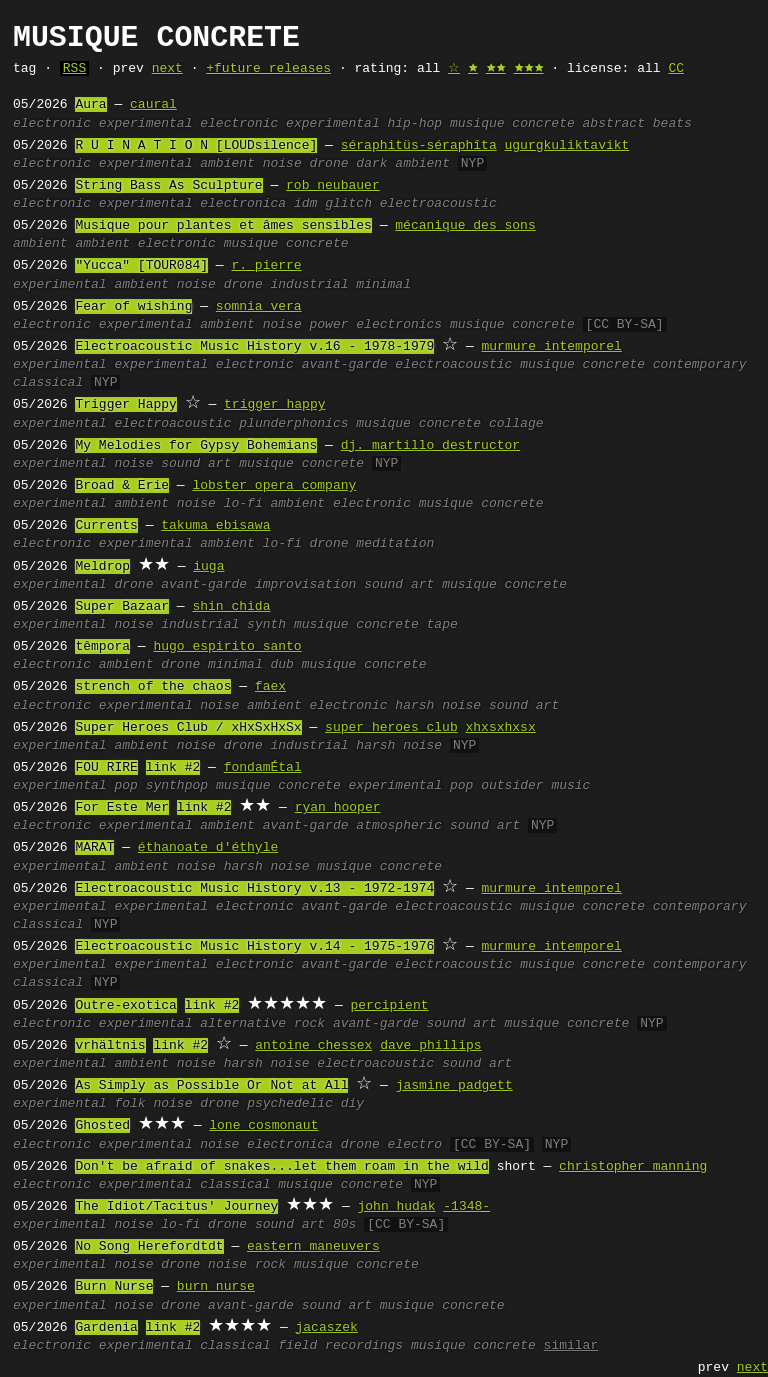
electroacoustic (438, 204)
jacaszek (326, 1328)
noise (282, 164)
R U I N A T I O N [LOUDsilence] (196, 146)
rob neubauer (333, 186)
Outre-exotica (125, 1006)
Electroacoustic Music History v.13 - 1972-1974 (254, 889)
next (167, 69)
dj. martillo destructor (430, 446)
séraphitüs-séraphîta (419, 146)
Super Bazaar (122, 607)
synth (266, 625)
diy (352, 1104)
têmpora (102, 647)
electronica (243, 204)
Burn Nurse (114, 1287)
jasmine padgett (454, 1086)
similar (571, 1346)
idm (305, 204)
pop (125, 786)
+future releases (268, 69)
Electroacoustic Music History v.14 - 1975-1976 (254, 947)
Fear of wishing (133, 307)
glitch (348, 204)
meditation (395, 544)
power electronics (376, 325)
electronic (52, 124)
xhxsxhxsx (500, 728)
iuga (208, 567)
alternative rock (262, 1024)
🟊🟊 (496, 69)
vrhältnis (110, 1046)
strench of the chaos (153, 687)
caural (153, 105)
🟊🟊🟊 (529, 69)
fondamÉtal (263, 768)
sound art (196, 464)
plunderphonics (293, 424)
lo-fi (243, 504)
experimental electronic (188, 124)
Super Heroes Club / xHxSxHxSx (188, 728)
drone (329, 164)
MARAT (94, 848)
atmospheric (399, 826)
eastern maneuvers (313, 1247)
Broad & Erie (122, 486)
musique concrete (512, 124)
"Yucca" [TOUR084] (141, 266)
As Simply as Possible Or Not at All (211, 1086)
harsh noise (438, 706)
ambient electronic (145, 244)
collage (516, 424)
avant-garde (345, 365)
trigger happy (274, 405)
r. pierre (266, 266)
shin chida (231, 607)
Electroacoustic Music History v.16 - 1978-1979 (254, 347)
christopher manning (633, 1167)
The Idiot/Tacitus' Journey (176, 1207)
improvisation (305, 585)
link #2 (173, 768)
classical (235, 1185)
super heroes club (391, 728)
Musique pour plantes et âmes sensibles (223, 226)
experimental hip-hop (364, 124)
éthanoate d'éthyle (208, 848)
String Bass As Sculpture (168, 186)
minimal (383, 285)
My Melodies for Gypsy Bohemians (196, 446)
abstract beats (637, 124)
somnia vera (259, 307)
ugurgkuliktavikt (566, 146)
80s (344, 1225)
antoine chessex (313, 1046)
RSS (74, 69)
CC (676, 69)
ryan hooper (338, 808)
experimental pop (410, 786)
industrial (310, 285)
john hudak (396, 1207)
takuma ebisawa (215, 526)
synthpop (177, 786)
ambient (227, 164)
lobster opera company (274, 486)
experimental (146, 164)
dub (282, 665)
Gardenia (106, 1328)
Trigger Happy (125, 405)
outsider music (535, 786)
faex (270, 687)
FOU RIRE (106, 768)
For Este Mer (122, 808)
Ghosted (102, 1126)
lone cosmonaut (263, 1126)
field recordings (340, 1346)
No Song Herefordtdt (149, 1247)
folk (129, 1104)
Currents (106, 526)
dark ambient (403, 164)
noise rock (247, 1265)
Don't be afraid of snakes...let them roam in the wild (281, 1167)
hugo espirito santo (227, 647)
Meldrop (102, 567)
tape (442, 625)
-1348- (466, 1207)
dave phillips (430, 1046)
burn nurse (216, 1287)
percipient (389, 1006)
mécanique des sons (465, 226)
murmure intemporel (551, 347)
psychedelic (290, 1104)
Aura (90, 105)
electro (415, 1145)
